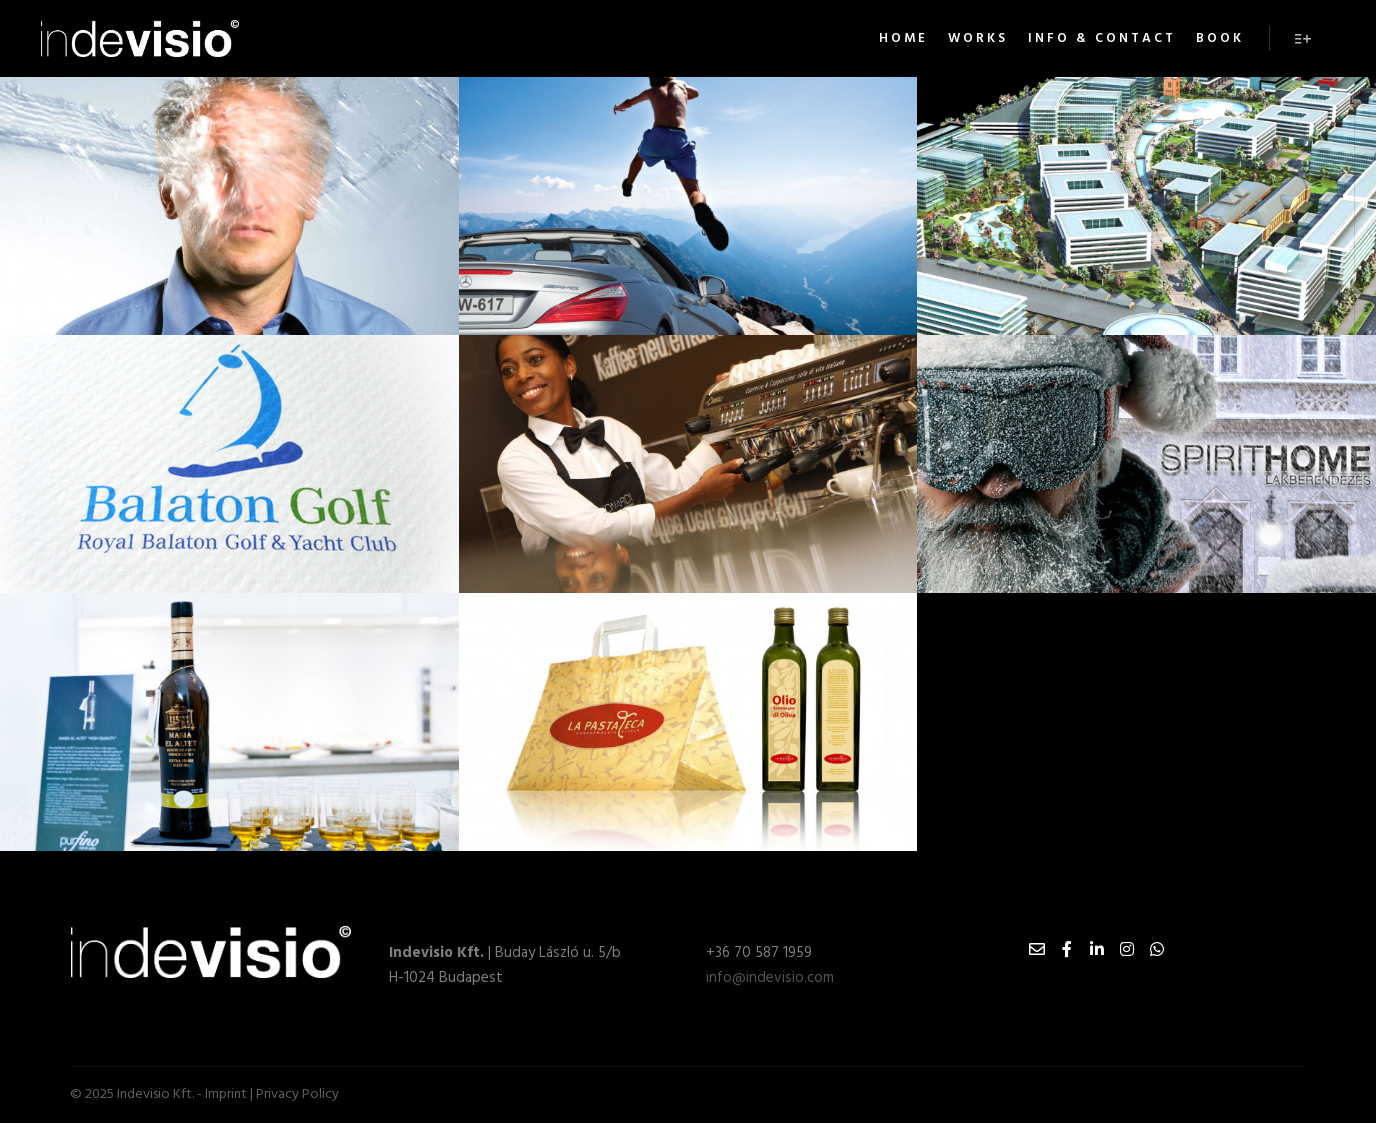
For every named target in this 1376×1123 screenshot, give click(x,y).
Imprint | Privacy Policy (272, 1094)
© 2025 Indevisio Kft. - (137, 1094)
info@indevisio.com (770, 978)
